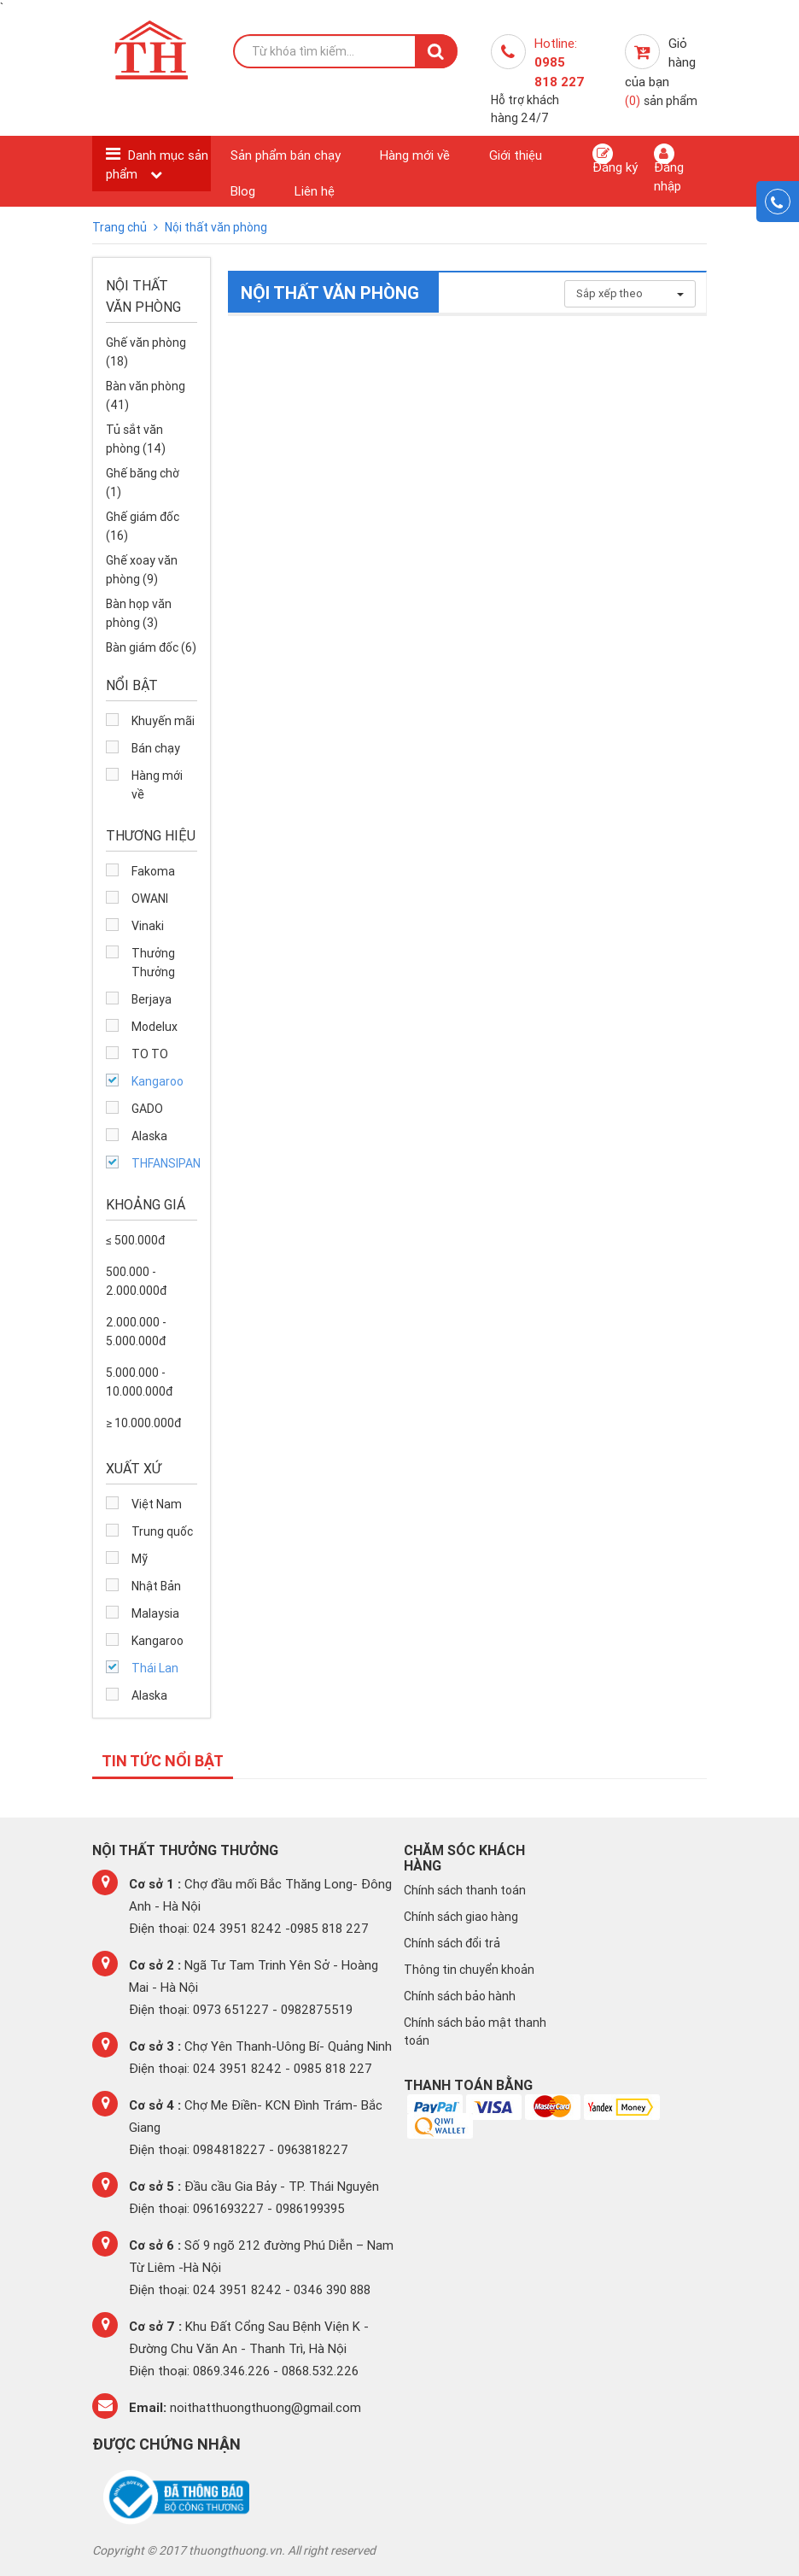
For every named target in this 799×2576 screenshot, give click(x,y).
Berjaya (151, 999)
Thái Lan (154, 1668)
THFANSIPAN (164, 1163)
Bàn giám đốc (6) (151, 647)
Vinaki (147, 926)
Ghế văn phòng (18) (146, 352)
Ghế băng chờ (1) (142, 482)
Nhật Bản (156, 1586)
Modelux (154, 1026)
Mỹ (139, 1558)
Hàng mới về (415, 155)
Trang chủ (120, 227)
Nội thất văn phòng (216, 227)
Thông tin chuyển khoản (469, 1969)
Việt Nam (156, 1504)
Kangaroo (157, 1081)
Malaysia (155, 1613)
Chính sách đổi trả (452, 1943)
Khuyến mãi (163, 721)
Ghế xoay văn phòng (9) (142, 570)
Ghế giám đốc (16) (142, 526)
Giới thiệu (515, 155)
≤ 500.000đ (135, 1240)
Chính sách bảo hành (460, 1996)
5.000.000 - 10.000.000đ (139, 1382)
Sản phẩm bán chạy (285, 155)
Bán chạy (155, 748)
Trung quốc (162, 1531)
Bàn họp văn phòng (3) (139, 613)
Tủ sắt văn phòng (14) (136, 439)
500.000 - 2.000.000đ (136, 1281)
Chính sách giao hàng (461, 1916)
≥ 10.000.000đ (143, 1423)
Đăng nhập (669, 168)
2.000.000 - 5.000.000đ (136, 1331)
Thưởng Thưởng (153, 963)
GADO (147, 1108)
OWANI (149, 898)
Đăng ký (615, 159)
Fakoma (153, 871)
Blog (242, 191)
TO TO (149, 1054)
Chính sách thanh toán (465, 1890)
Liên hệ (315, 191)
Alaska (149, 1136)
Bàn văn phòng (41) (145, 395)
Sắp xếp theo (630, 293)
